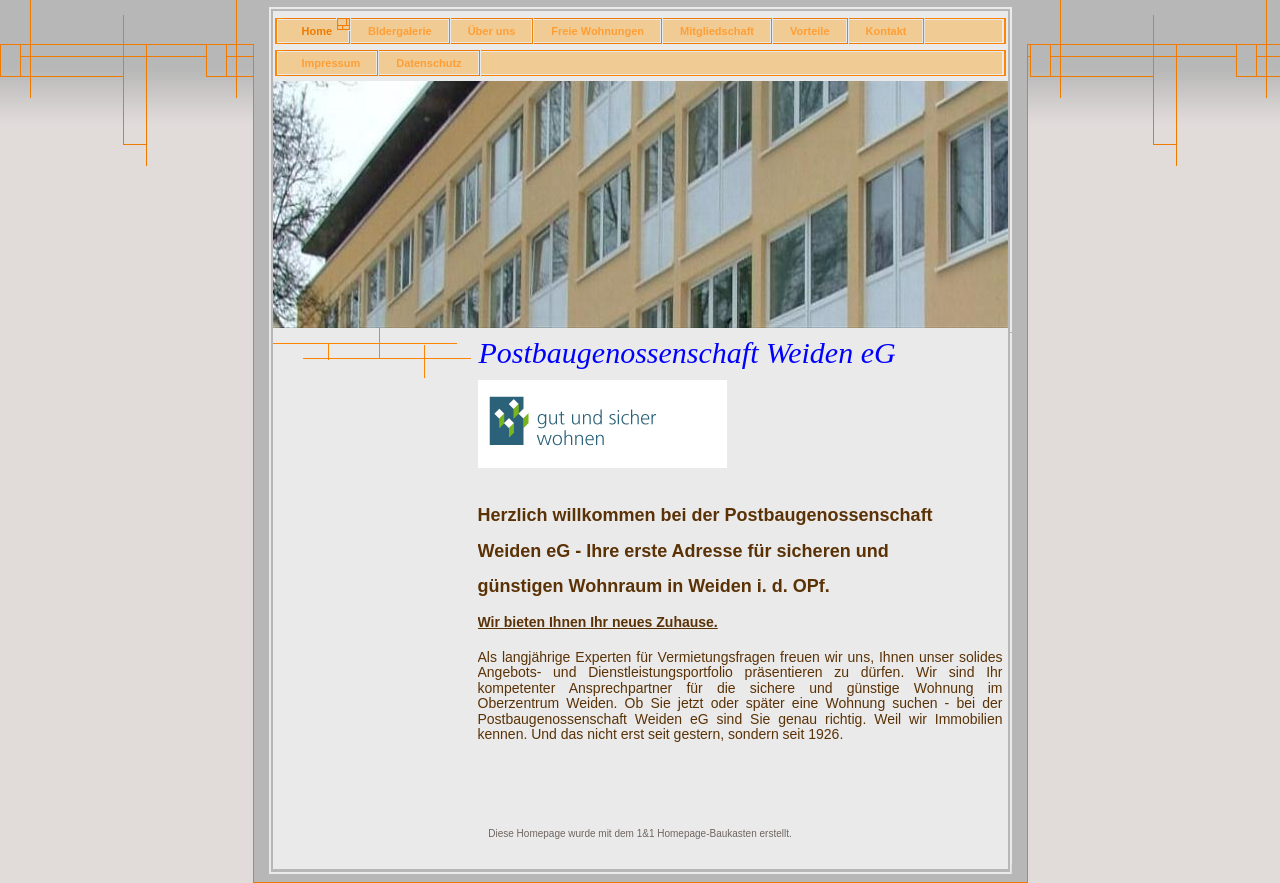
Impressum (331, 63)
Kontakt (886, 31)
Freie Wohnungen (597, 31)
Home (317, 31)
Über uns (492, 31)
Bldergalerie (400, 31)
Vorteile (810, 31)
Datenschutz (428, 63)
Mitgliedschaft (717, 31)
